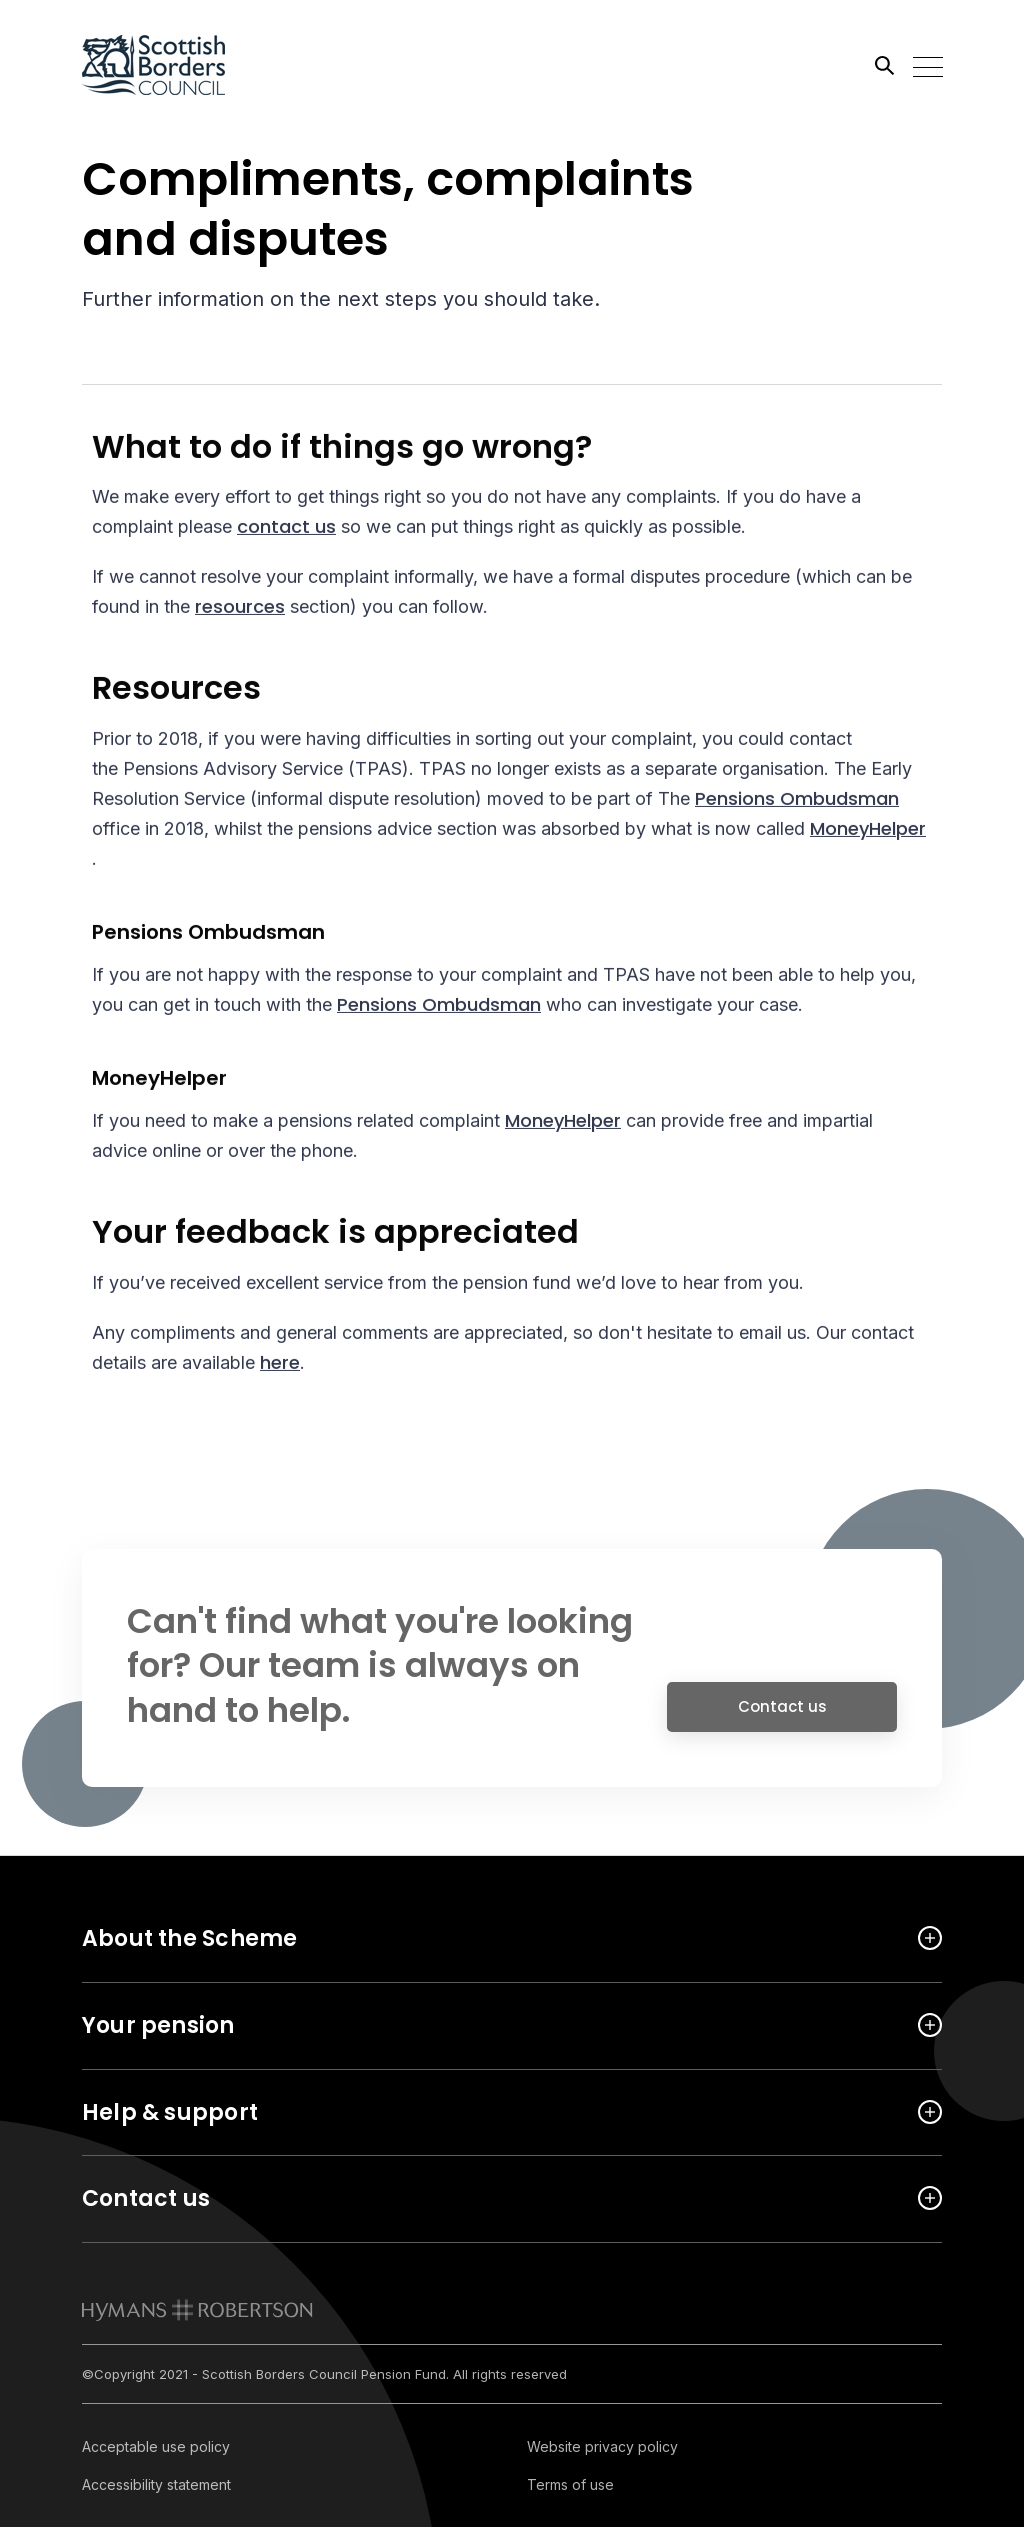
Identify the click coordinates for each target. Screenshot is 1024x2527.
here (280, 1364)
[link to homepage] (197, 2310)
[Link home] (172, 65)
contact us (286, 528)
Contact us (782, 1713)
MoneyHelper (868, 830)
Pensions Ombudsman (797, 800)
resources (240, 608)
